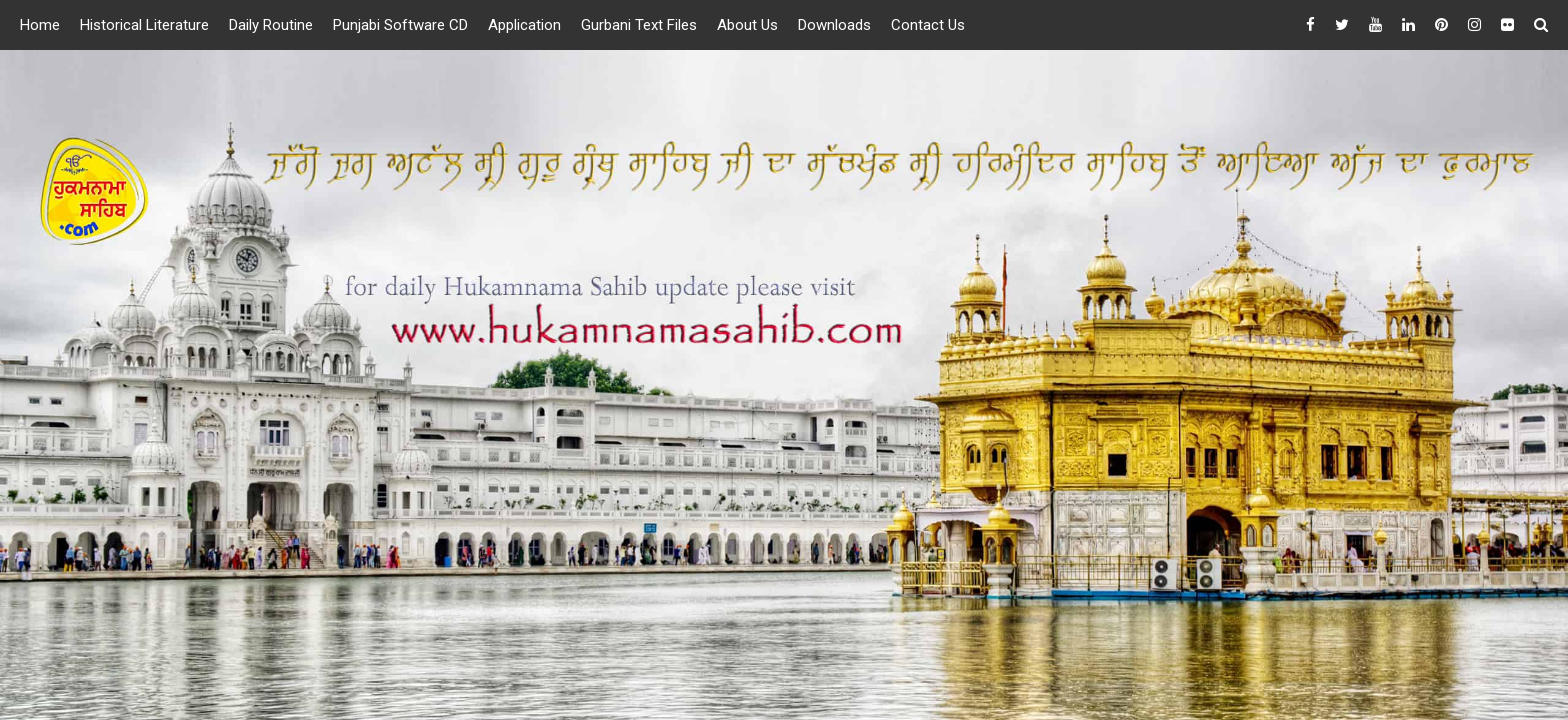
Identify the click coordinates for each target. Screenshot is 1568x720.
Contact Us (928, 25)
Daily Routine (271, 25)
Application (524, 25)
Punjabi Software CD (400, 25)
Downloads (834, 25)
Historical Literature (144, 25)
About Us (747, 25)
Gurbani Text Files (639, 25)
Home (40, 25)
